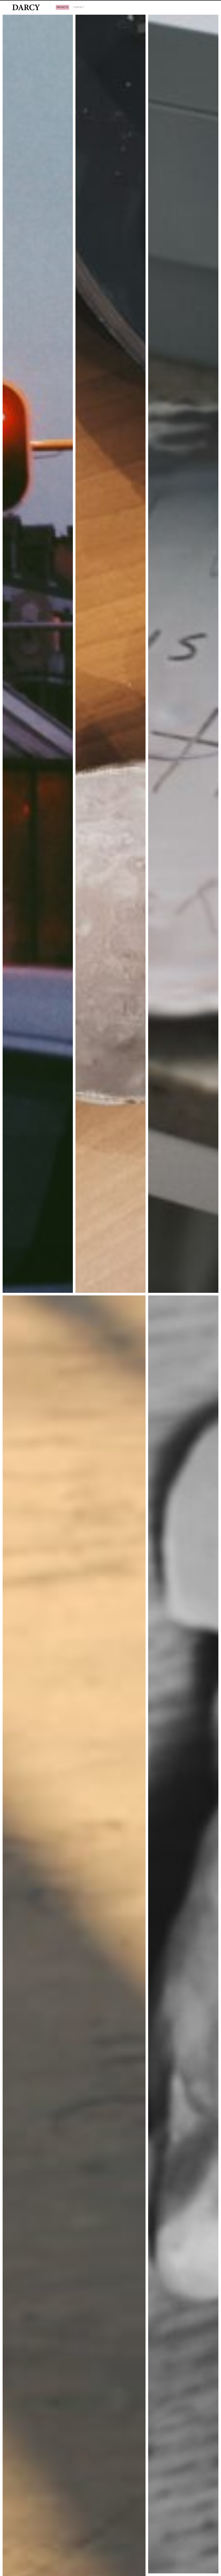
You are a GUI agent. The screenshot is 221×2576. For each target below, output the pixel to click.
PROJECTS (62, 7)
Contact (78, 7)
